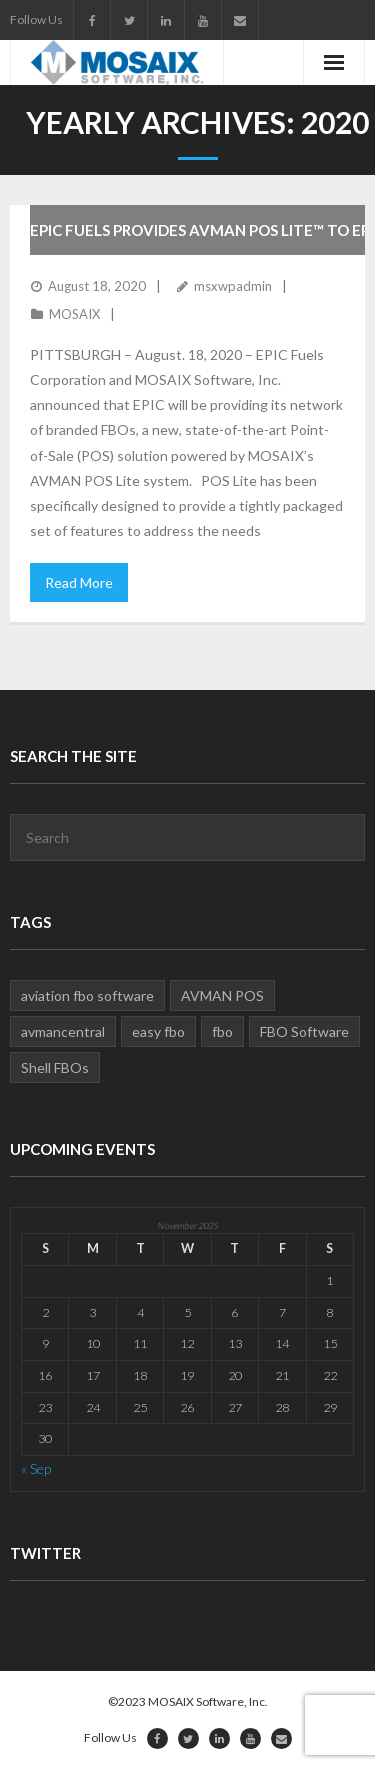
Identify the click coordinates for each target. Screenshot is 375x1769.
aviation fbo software (87, 995)
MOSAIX (74, 314)
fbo (222, 1031)
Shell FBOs (55, 1067)
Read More (79, 582)
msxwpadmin (233, 286)
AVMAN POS (222, 995)
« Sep (36, 1468)
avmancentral (63, 1031)
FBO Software (304, 1031)
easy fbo (158, 1031)
